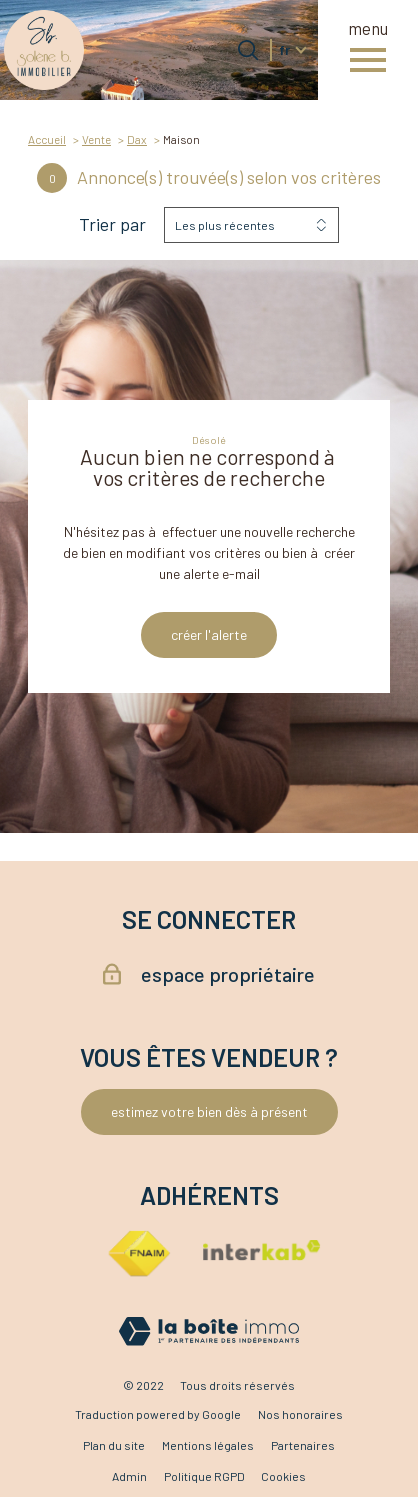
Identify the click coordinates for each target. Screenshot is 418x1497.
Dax (137, 139)
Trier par (112, 224)
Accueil (47, 139)
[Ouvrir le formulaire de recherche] (248, 50)
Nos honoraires (300, 1414)
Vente (96, 139)
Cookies (283, 1476)
